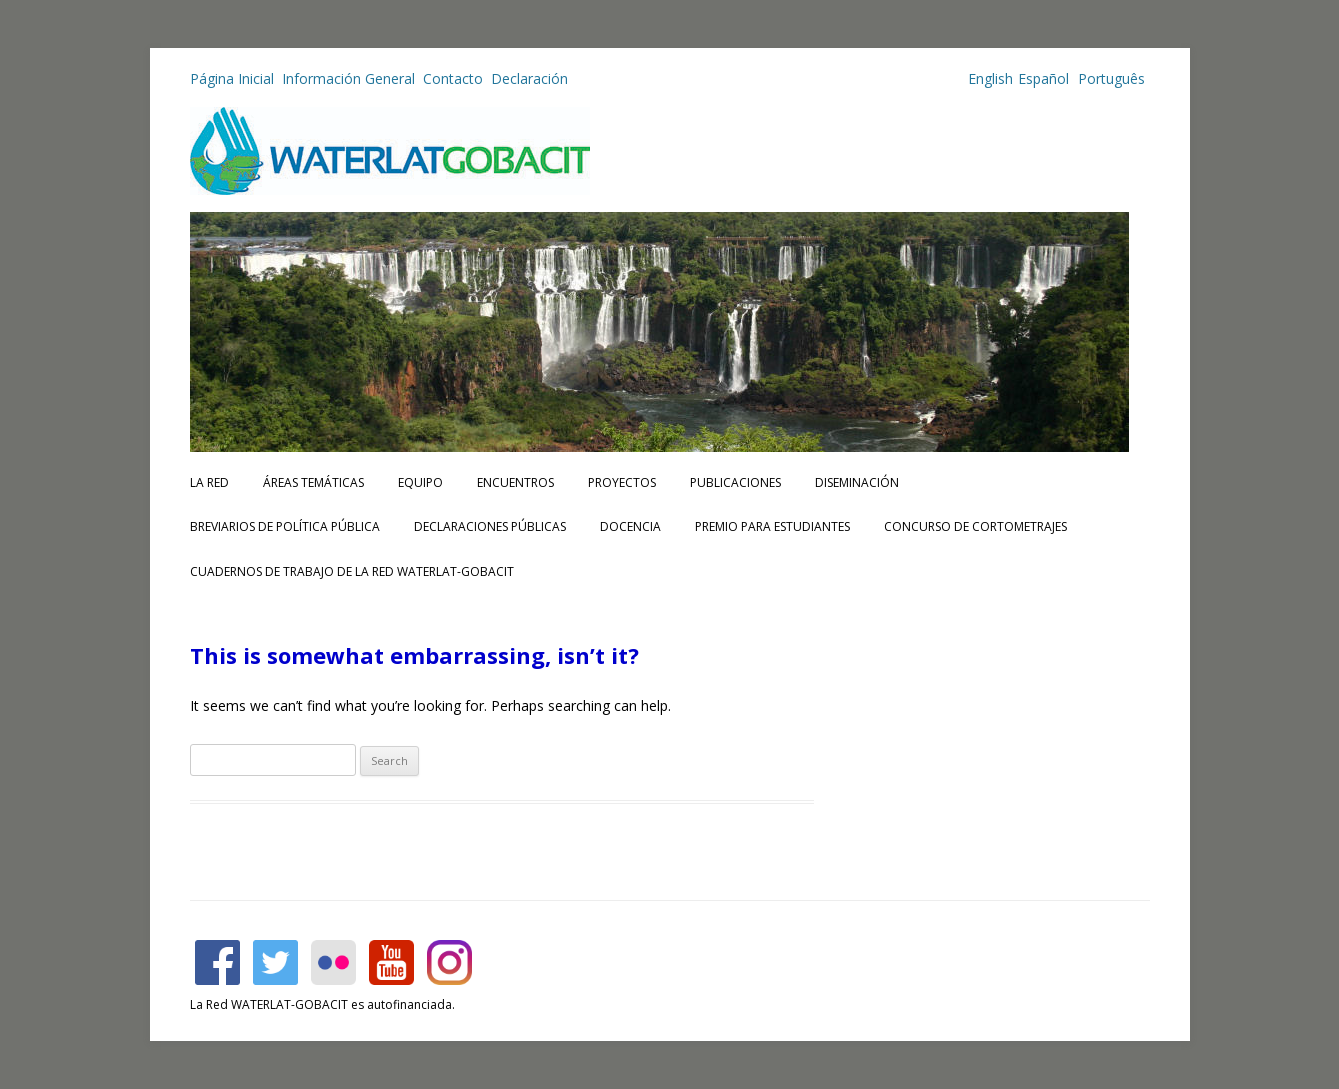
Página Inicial (232, 78)
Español (1043, 78)
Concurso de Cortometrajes (975, 526)
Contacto (453, 78)
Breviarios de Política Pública (285, 526)
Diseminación (857, 482)
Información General (348, 78)
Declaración (529, 78)
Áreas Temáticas (313, 482)
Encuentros (515, 482)
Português (1109, 78)
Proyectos (622, 482)
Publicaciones (735, 482)
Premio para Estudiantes (772, 526)
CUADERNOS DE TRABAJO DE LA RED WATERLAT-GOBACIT (352, 571)
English (990, 78)
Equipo (420, 482)
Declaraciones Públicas (490, 526)
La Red (209, 482)
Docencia (630, 526)
